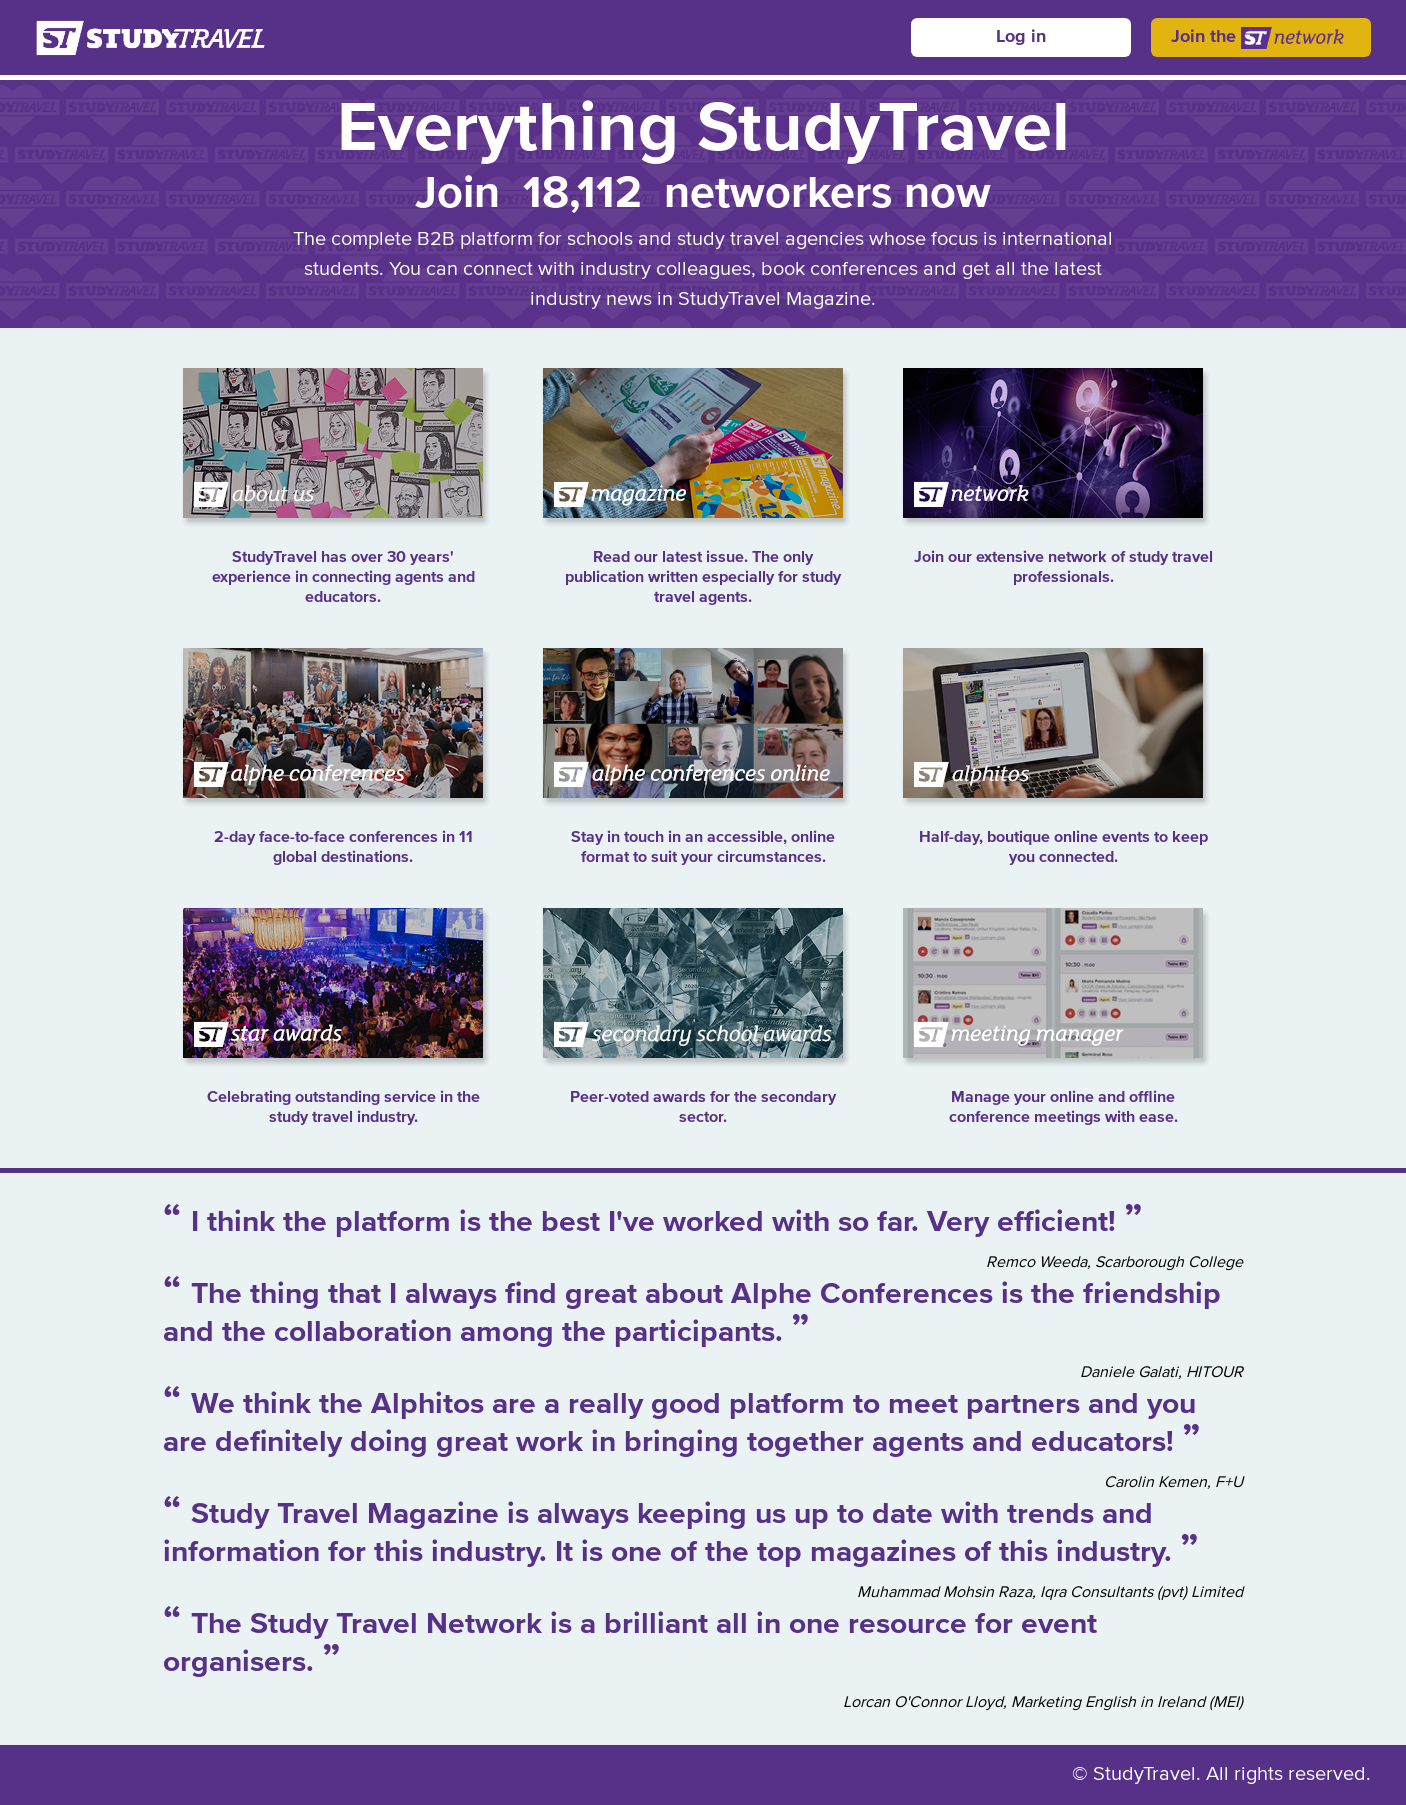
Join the (1261, 38)
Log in (1021, 37)
